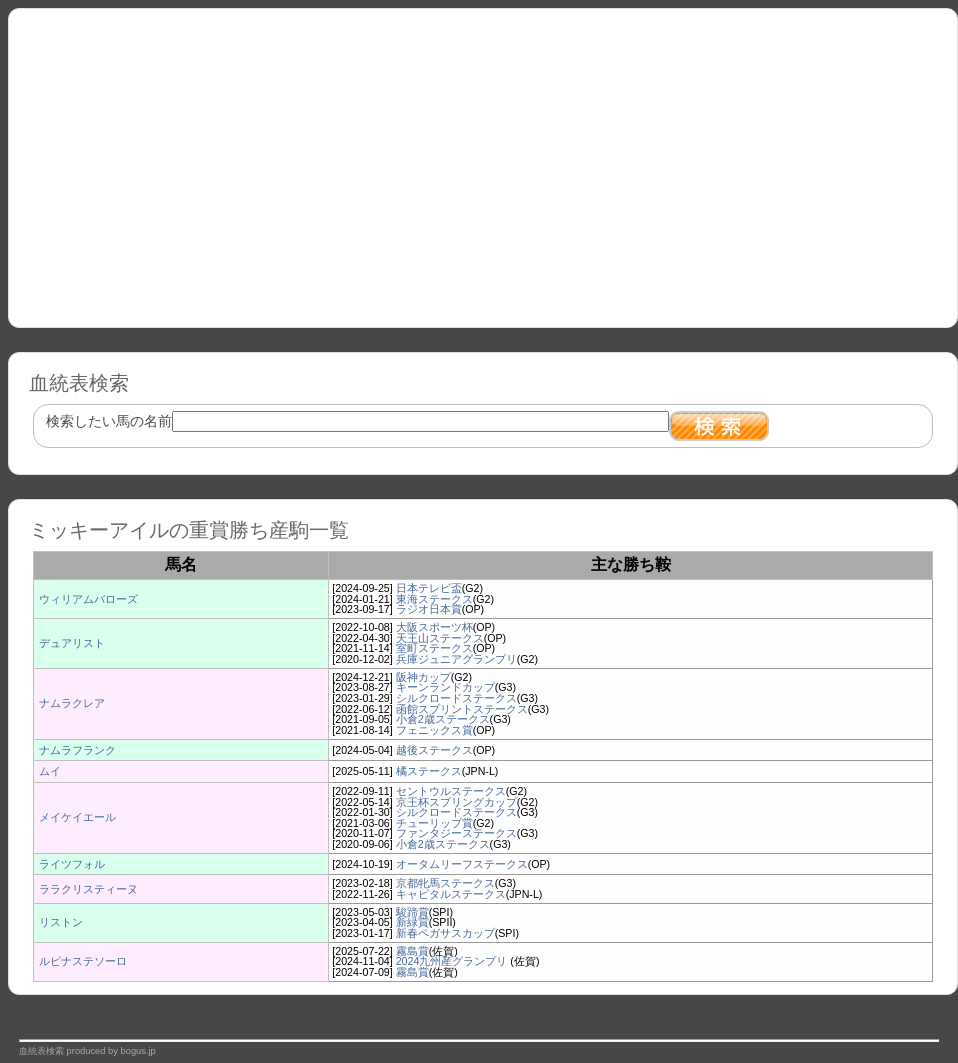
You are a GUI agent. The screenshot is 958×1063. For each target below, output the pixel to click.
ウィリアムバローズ (88, 599)
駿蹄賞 (412, 912)
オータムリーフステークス (462, 864)
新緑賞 (412, 922)
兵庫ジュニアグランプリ (456, 659)
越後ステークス (434, 750)
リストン (61, 922)
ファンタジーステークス (456, 833)
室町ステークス (434, 648)
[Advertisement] (483, 161)
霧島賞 (412, 951)
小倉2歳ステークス (443, 719)
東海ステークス (434, 599)
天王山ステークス (440, 638)
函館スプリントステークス (462, 709)
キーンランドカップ (445, 687)
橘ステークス (429, 771)
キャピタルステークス (451, 894)
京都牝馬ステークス (445, 883)
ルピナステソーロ (83, 961)
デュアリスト (72, 643)
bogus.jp (138, 1051)
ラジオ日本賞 (429, 609)
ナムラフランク (77, 750)
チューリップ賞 (434, 823)
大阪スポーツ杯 (434, 627)
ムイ (50, 771)
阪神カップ (423, 677)
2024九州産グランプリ (453, 961)
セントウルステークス (451, 791)
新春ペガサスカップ (445, 933)
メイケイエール (77, 817)
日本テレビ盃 (429, 588)
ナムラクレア (72, 703)
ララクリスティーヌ (88, 889)
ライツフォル (72, 864)
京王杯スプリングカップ (456, 802)
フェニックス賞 (434, 730)
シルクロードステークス (456, 698)
